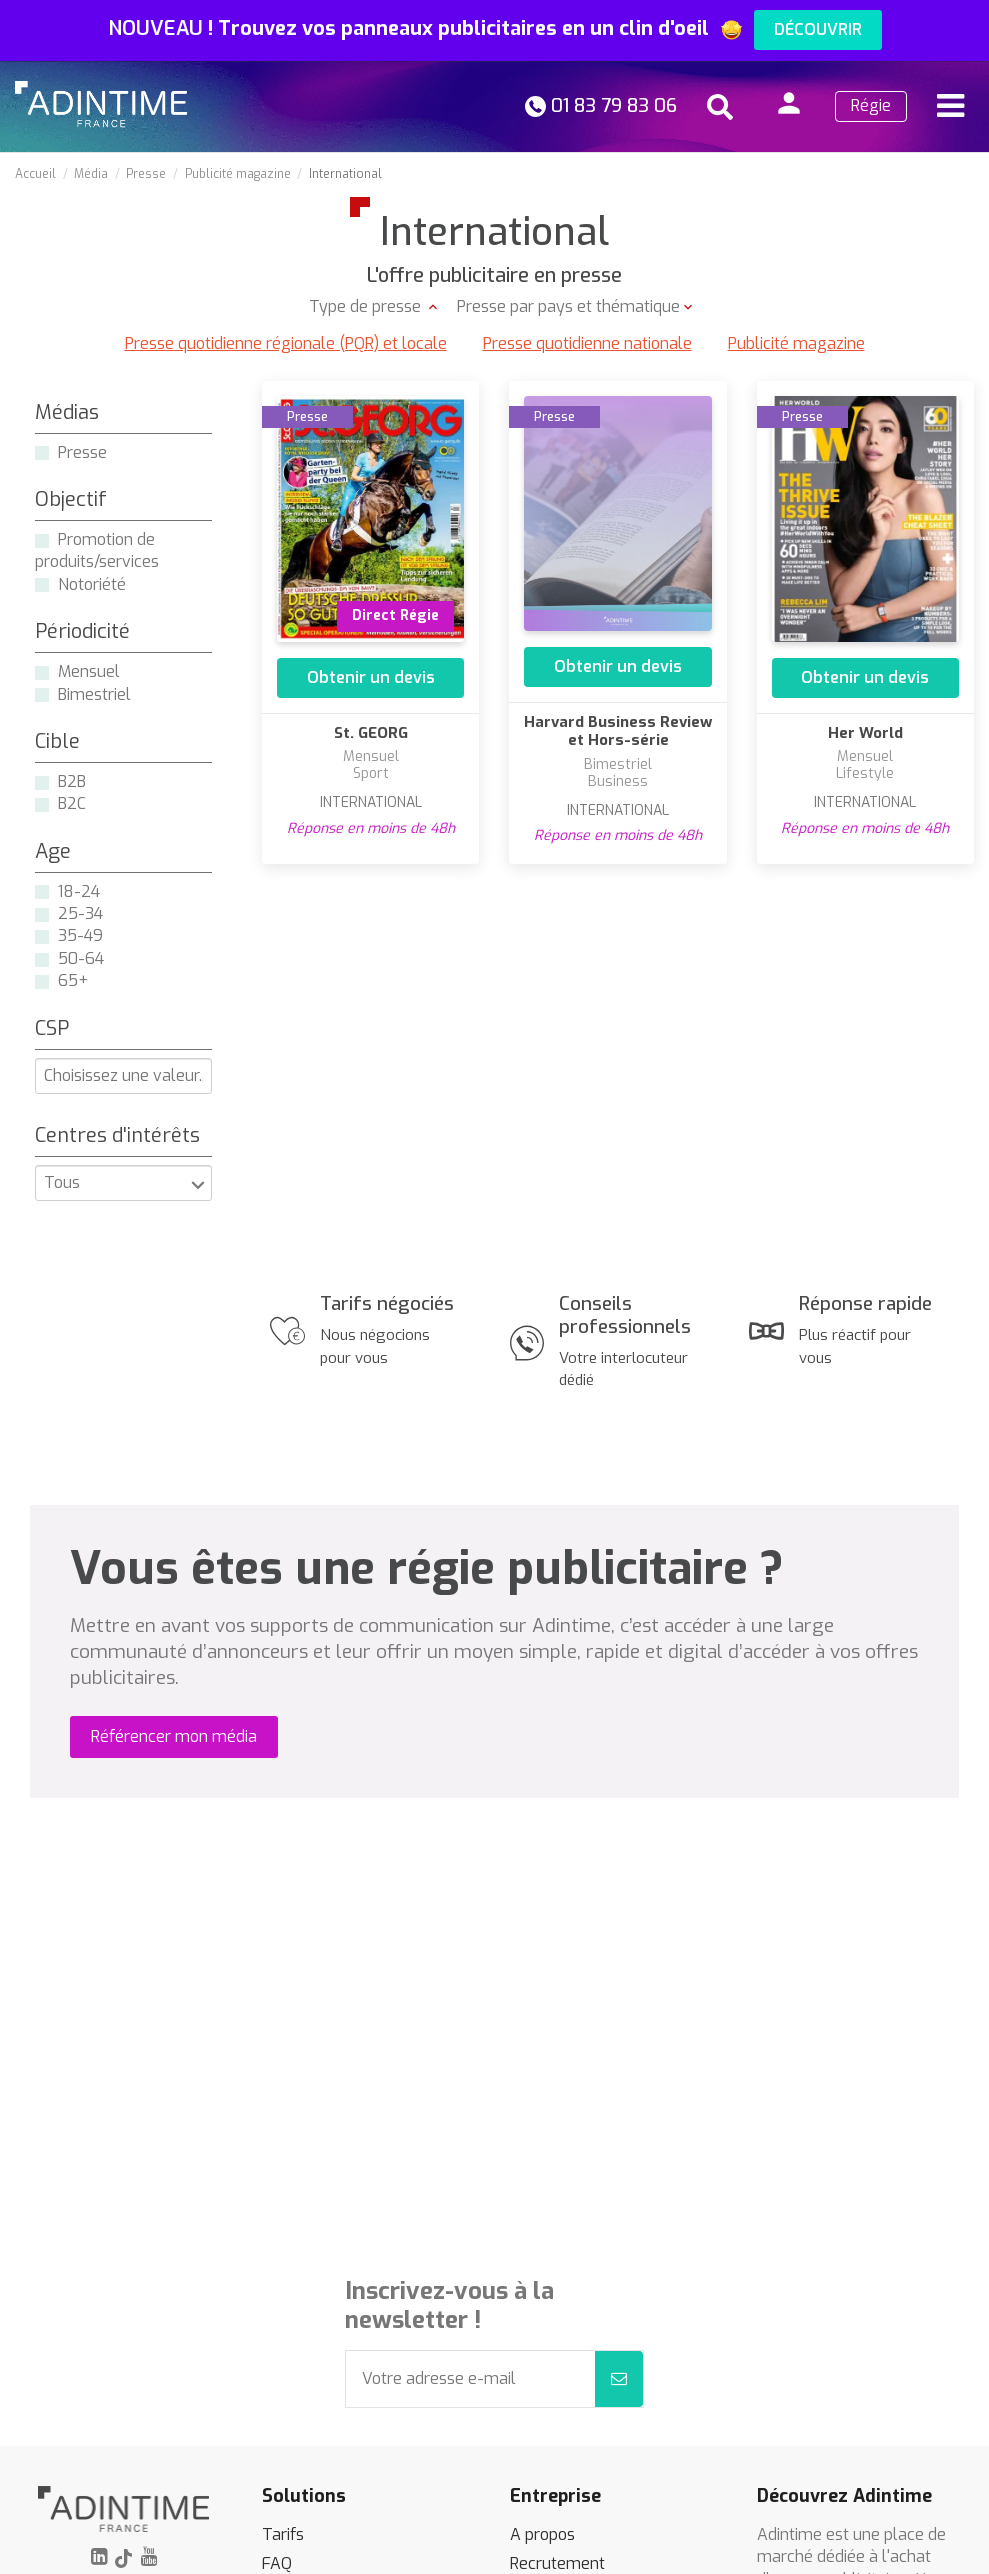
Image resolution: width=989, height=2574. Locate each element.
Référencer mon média (174, 1736)
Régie (871, 105)
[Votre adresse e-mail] (471, 2379)
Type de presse (367, 306)
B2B (72, 781)
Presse (82, 452)
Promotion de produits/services (97, 550)
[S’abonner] (619, 2379)
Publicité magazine (796, 343)
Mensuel (89, 671)
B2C (72, 803)
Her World (865, 733)
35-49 (80, 935)
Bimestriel (94, 694)
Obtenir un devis (371, 677)
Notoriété (92, 584)
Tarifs (283, 2534)
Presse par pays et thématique (568, 306)
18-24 (79, 891)
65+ (73, 980)
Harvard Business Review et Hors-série (618, 731)
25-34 (80, 913)
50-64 (81, 958)
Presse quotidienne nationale (587, 343)
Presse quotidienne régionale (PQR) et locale (286, 343)
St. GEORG (371, 733)
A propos (542, 2534)
